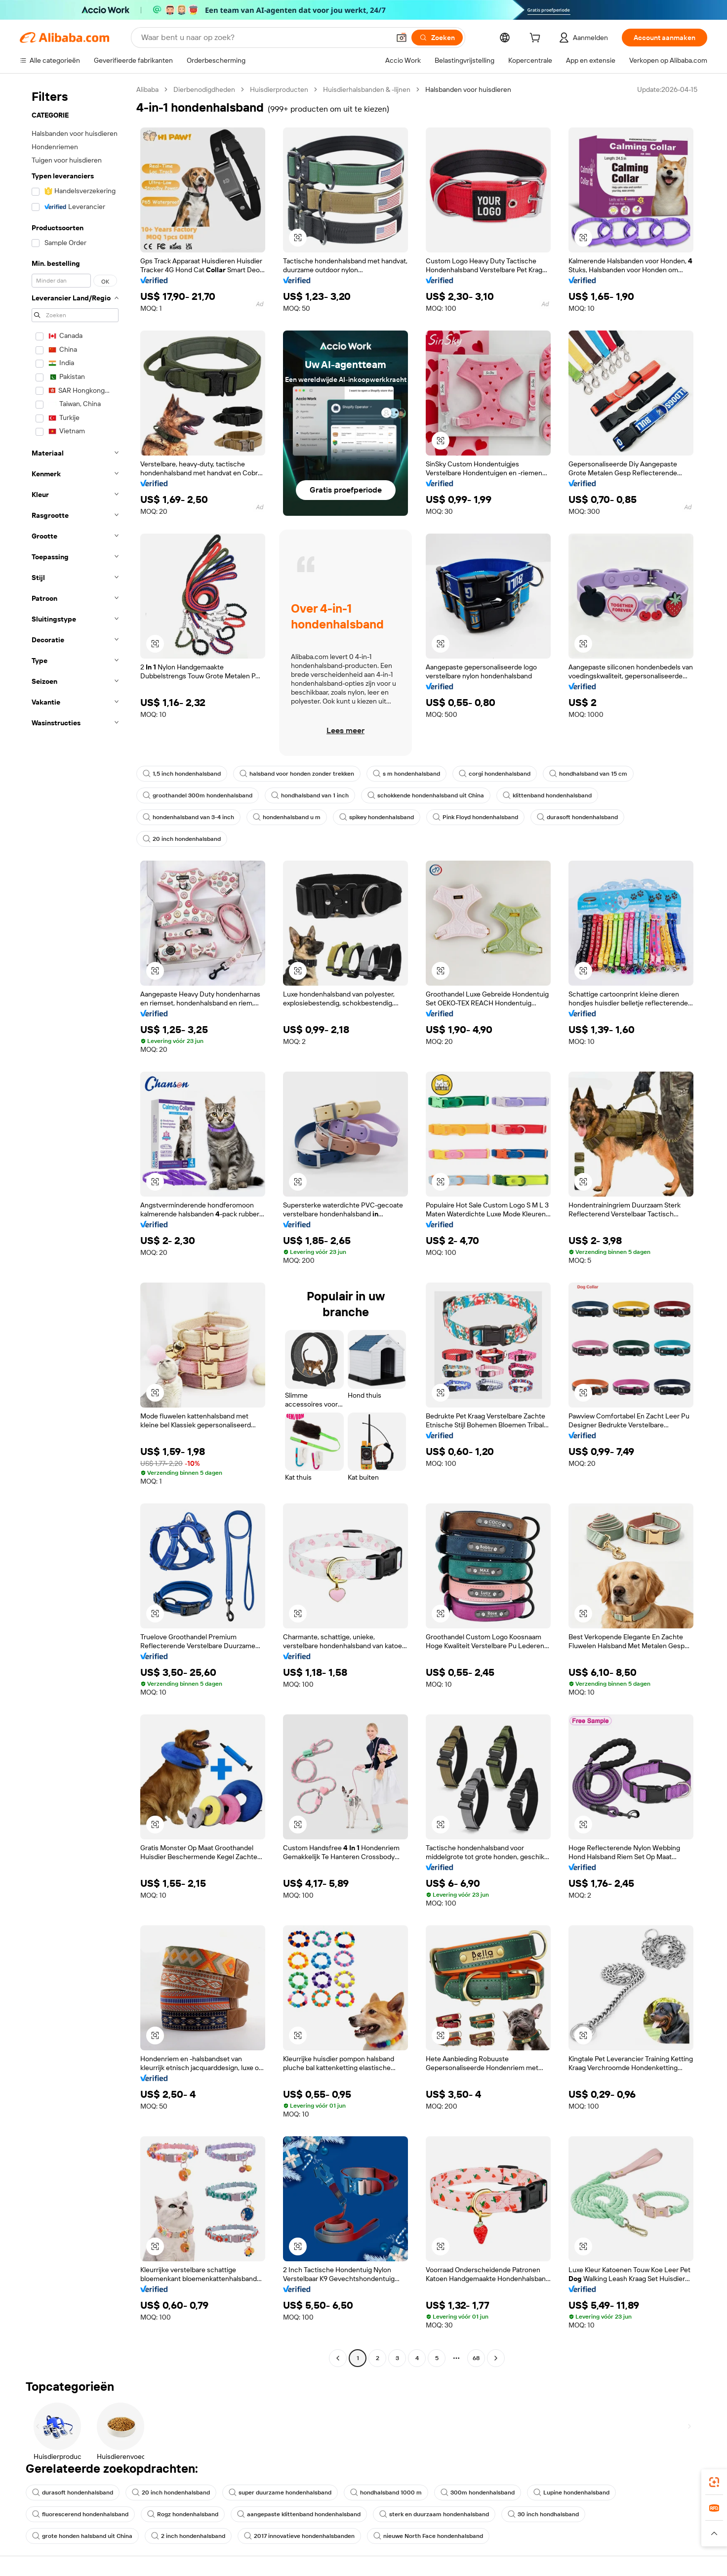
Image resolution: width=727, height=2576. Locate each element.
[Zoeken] (437, 37)
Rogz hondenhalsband (182, 2514)
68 (476, 2358)
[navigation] (75, 1225)
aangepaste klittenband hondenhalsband (299, 2514)
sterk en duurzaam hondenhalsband (434, 2514)
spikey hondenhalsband (376, 817)
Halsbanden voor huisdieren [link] (468, 89)
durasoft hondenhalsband (577, 817)
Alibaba (147, 89)
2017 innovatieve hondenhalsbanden (299, 2536)
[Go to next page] (496, 2358)
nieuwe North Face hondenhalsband (428, 2536)
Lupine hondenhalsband (571, 2492)
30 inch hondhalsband (543, 2514)
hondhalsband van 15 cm (588, 774)
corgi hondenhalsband (494, 774)
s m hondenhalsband (406, 774)
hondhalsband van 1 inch (310, 795)
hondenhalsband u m (287, 817)
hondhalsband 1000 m (386, 2492)
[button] (401, 37)
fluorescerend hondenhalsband (80, 2514)
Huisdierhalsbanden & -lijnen (366, 89)
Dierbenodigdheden (204, 89)
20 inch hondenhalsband (182, 839)
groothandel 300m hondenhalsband (197, 795)
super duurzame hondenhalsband (280, 2492)
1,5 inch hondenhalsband (182, 774)
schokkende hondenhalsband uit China (425, 795)
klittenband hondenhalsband (547, 795)
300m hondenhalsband (478, 2492)
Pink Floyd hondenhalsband (475, 817)
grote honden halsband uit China (82, 2536)
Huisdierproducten (279, 89)
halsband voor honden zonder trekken (297, 774)
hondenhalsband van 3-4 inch (188, 817)
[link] (714, 2482)
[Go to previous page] (338, 2358)
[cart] (536, 39)
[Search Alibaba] (264, 37)
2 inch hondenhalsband (188, 2536)
